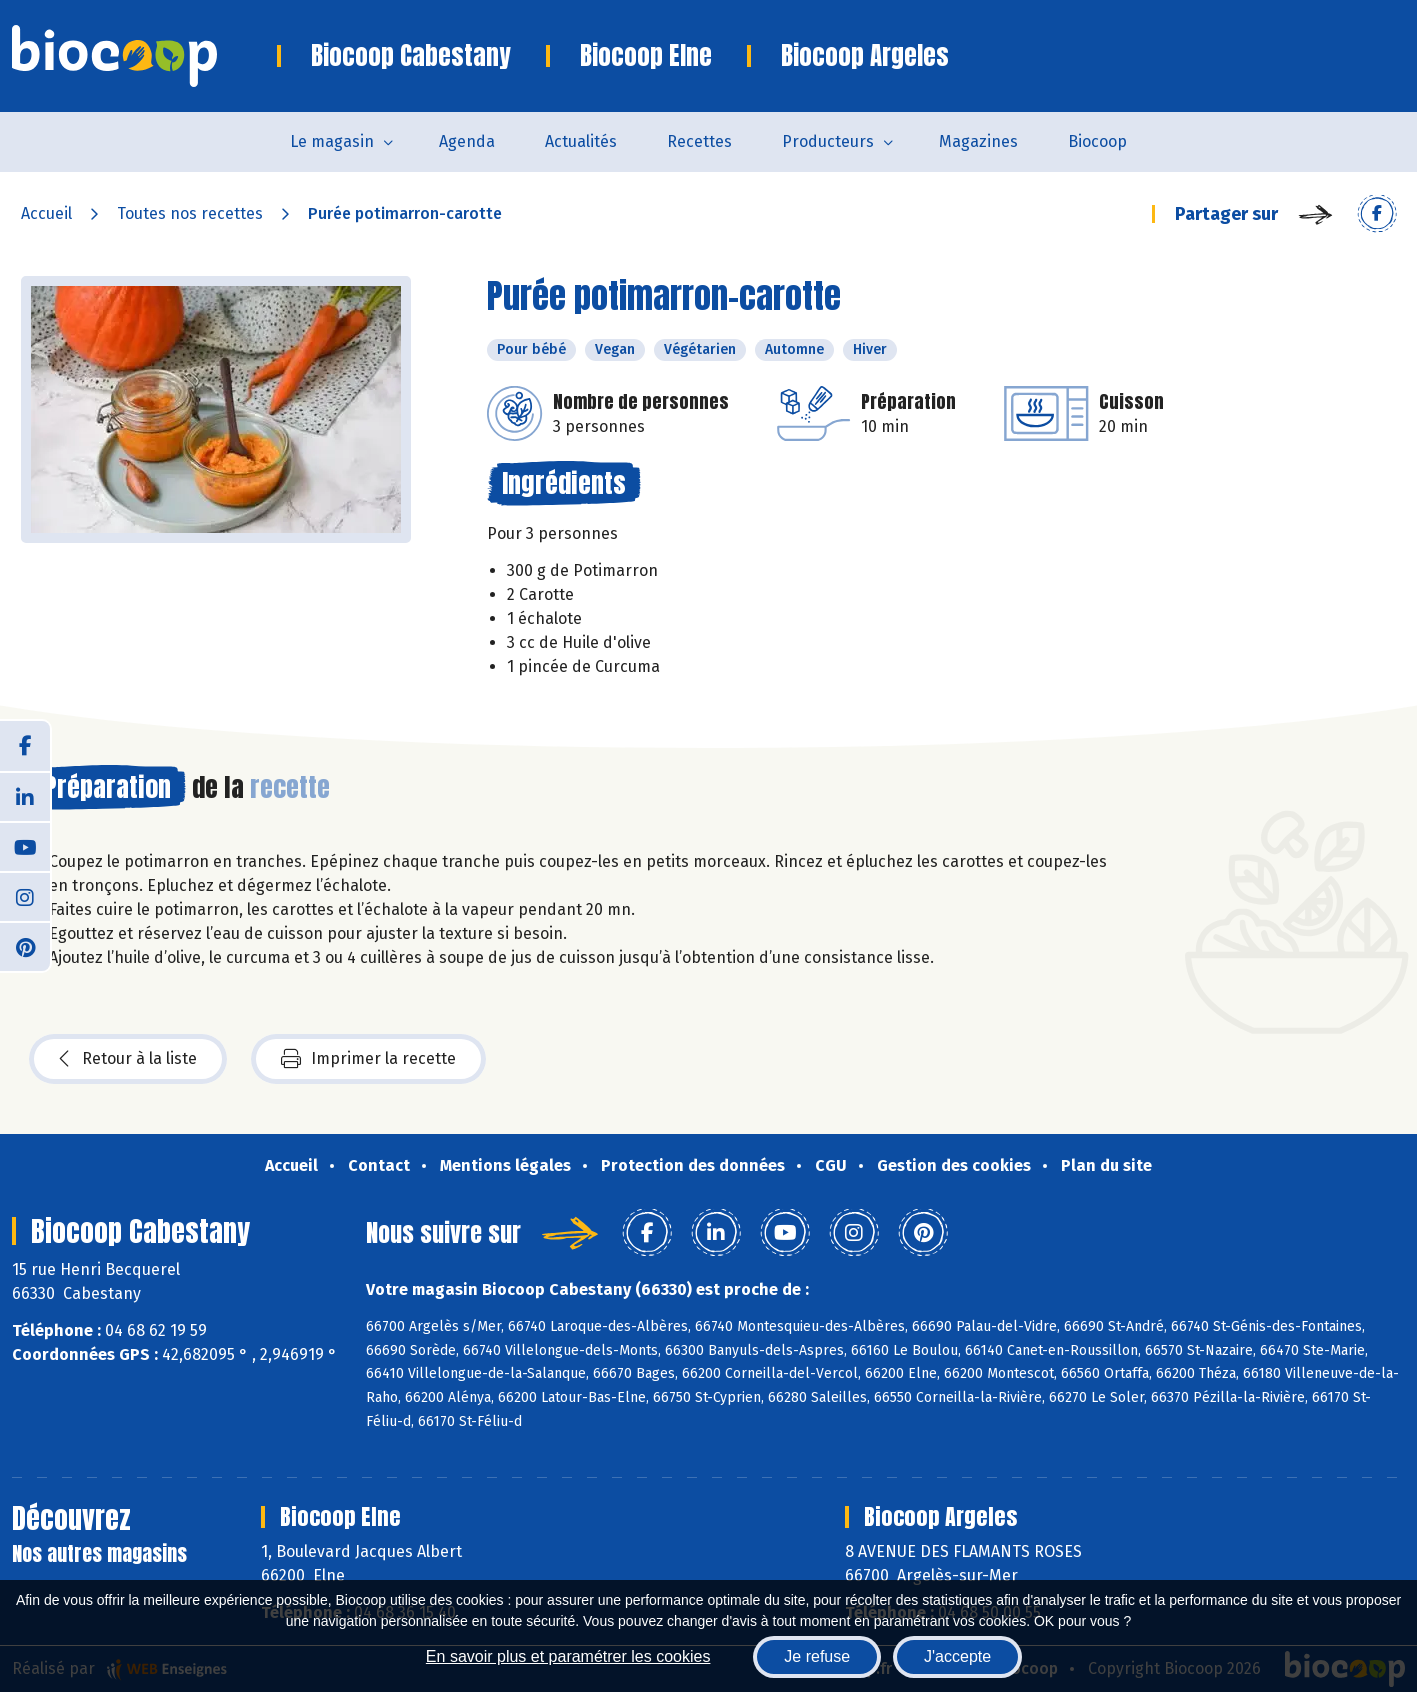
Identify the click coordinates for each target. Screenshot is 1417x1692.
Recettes (699, 141)
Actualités (581, 141)
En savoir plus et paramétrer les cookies (568, 1656)
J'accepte (957, 1656)
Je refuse (817, 1656)
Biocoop (1097, 141)
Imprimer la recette (368, 1059)
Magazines (978, 141)
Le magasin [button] (332, 141)
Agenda (467, 141)
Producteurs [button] (828, 141)
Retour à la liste (128, 1059)
